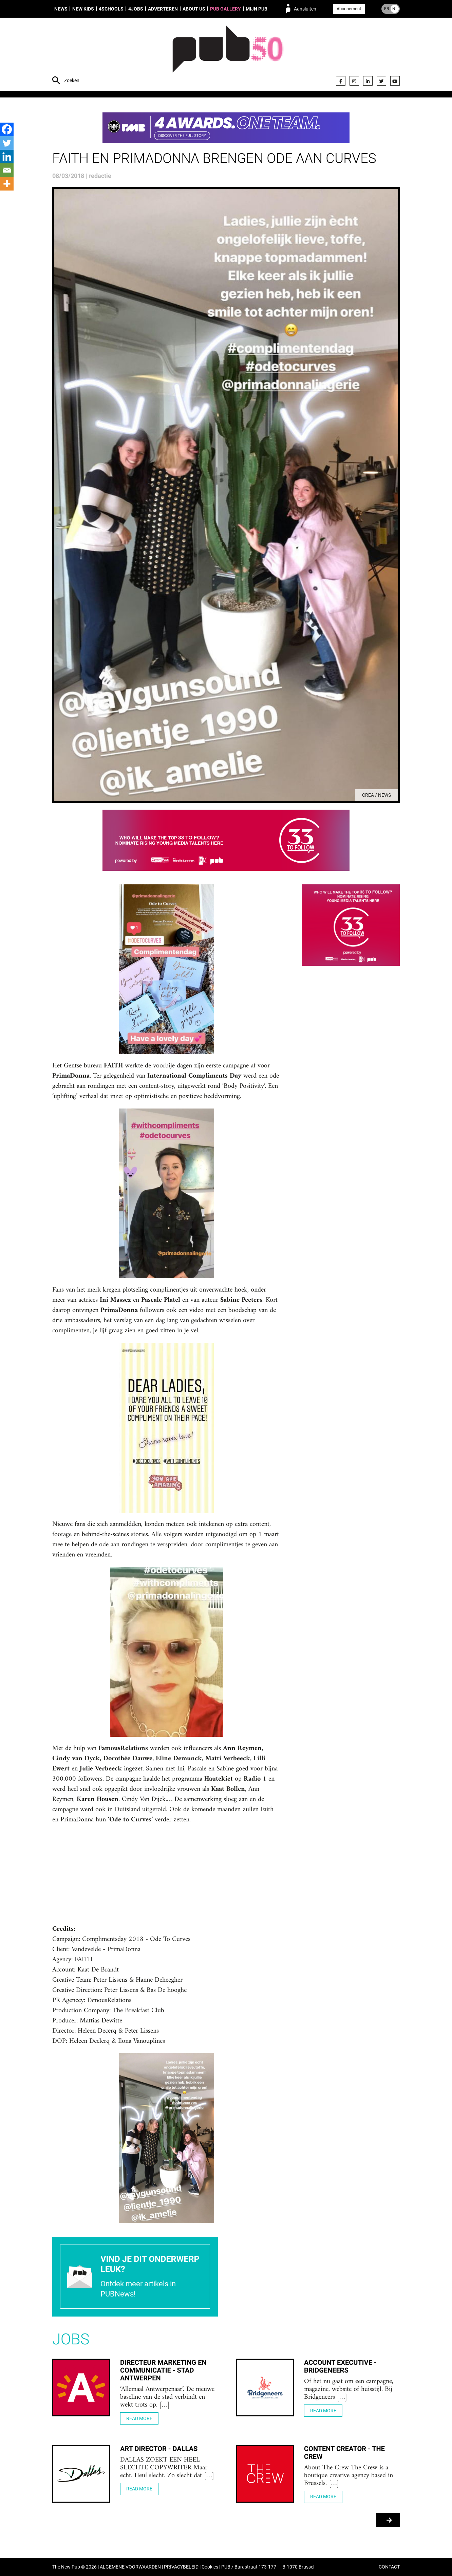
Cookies (210, 2567)
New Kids (83, 8)
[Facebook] (7, 129)
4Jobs (135, 8)
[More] (7, 184)
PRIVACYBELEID (181, 2567)
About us (194, 8)
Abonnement (349, 8)
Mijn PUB (256, 8)
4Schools (111, 8)
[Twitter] (7, 143)
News (61, 8)
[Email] (7, 170)
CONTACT (389, 2567)
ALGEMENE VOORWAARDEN (130, 2567)
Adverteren (163, 8)
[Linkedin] (7, 156)
